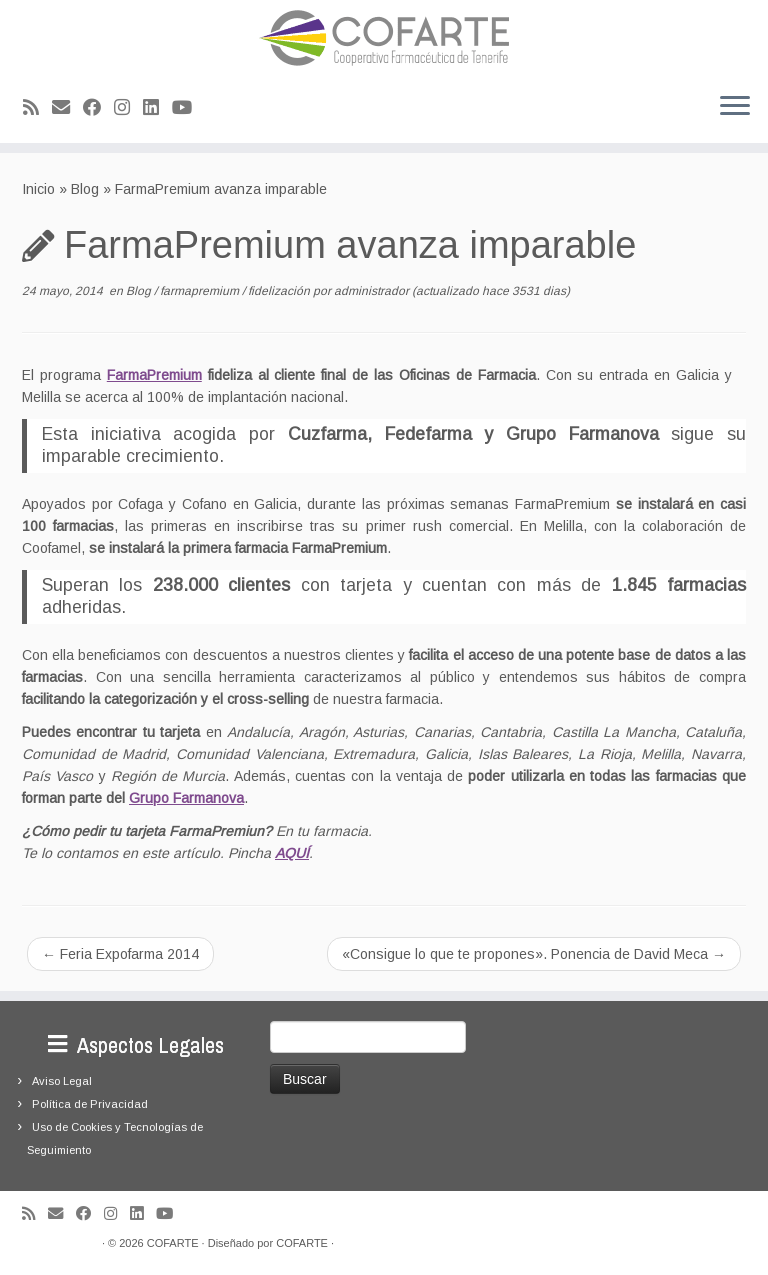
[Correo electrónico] (67, 108)
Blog (85, 189)
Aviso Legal (62, 1081)
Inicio (38, 189)
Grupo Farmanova (186, 798)
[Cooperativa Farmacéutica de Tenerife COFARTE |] (384, 38)
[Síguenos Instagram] (128, 108)
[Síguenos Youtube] (188, 108)
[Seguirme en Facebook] (98, 108)
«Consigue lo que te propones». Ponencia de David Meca (534, 954)
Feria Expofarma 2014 (120, 954)
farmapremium (201, 291)
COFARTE (173, 1243)
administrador (371, 291)
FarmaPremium (154, 375)
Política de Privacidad (90, 1104)
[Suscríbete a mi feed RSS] (37, 108)
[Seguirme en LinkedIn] (157, 108)
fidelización (280, 291)
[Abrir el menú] (735, 107)
